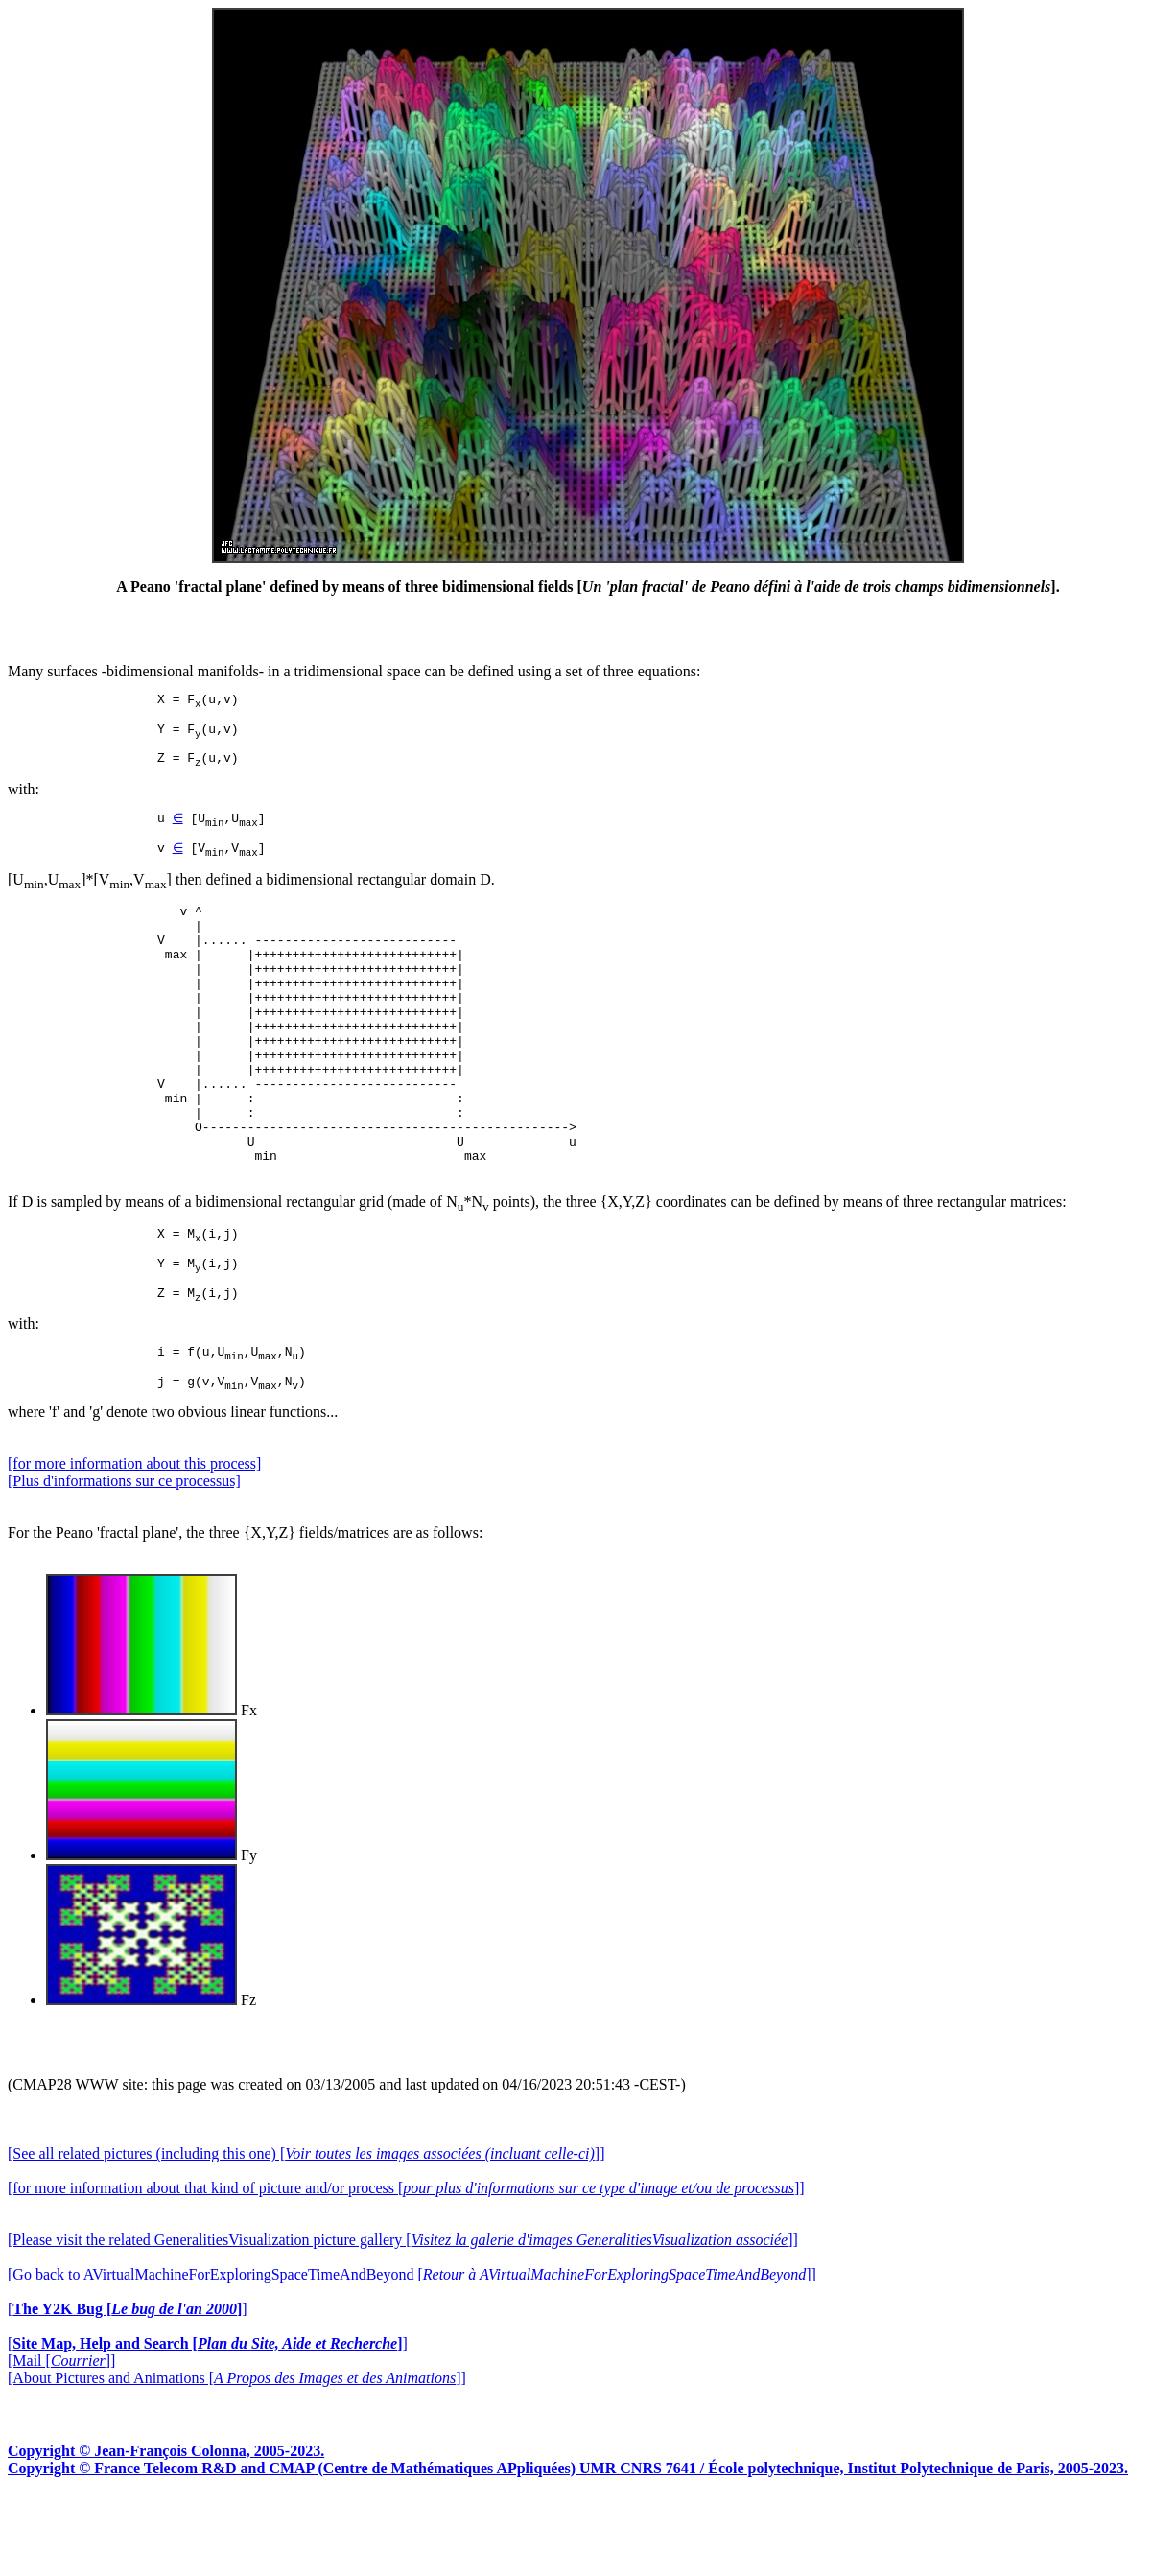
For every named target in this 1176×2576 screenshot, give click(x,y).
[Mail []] (61, 2439)
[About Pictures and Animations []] (237, 2456)
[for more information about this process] (134, 1542)
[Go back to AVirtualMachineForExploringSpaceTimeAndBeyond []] (412, 2353)
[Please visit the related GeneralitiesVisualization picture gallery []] (403, 2318)
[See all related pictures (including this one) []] (306, 2232)
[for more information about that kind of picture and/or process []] (406, 2266)
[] (127, 2387)
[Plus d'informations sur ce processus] (124, 1559)
